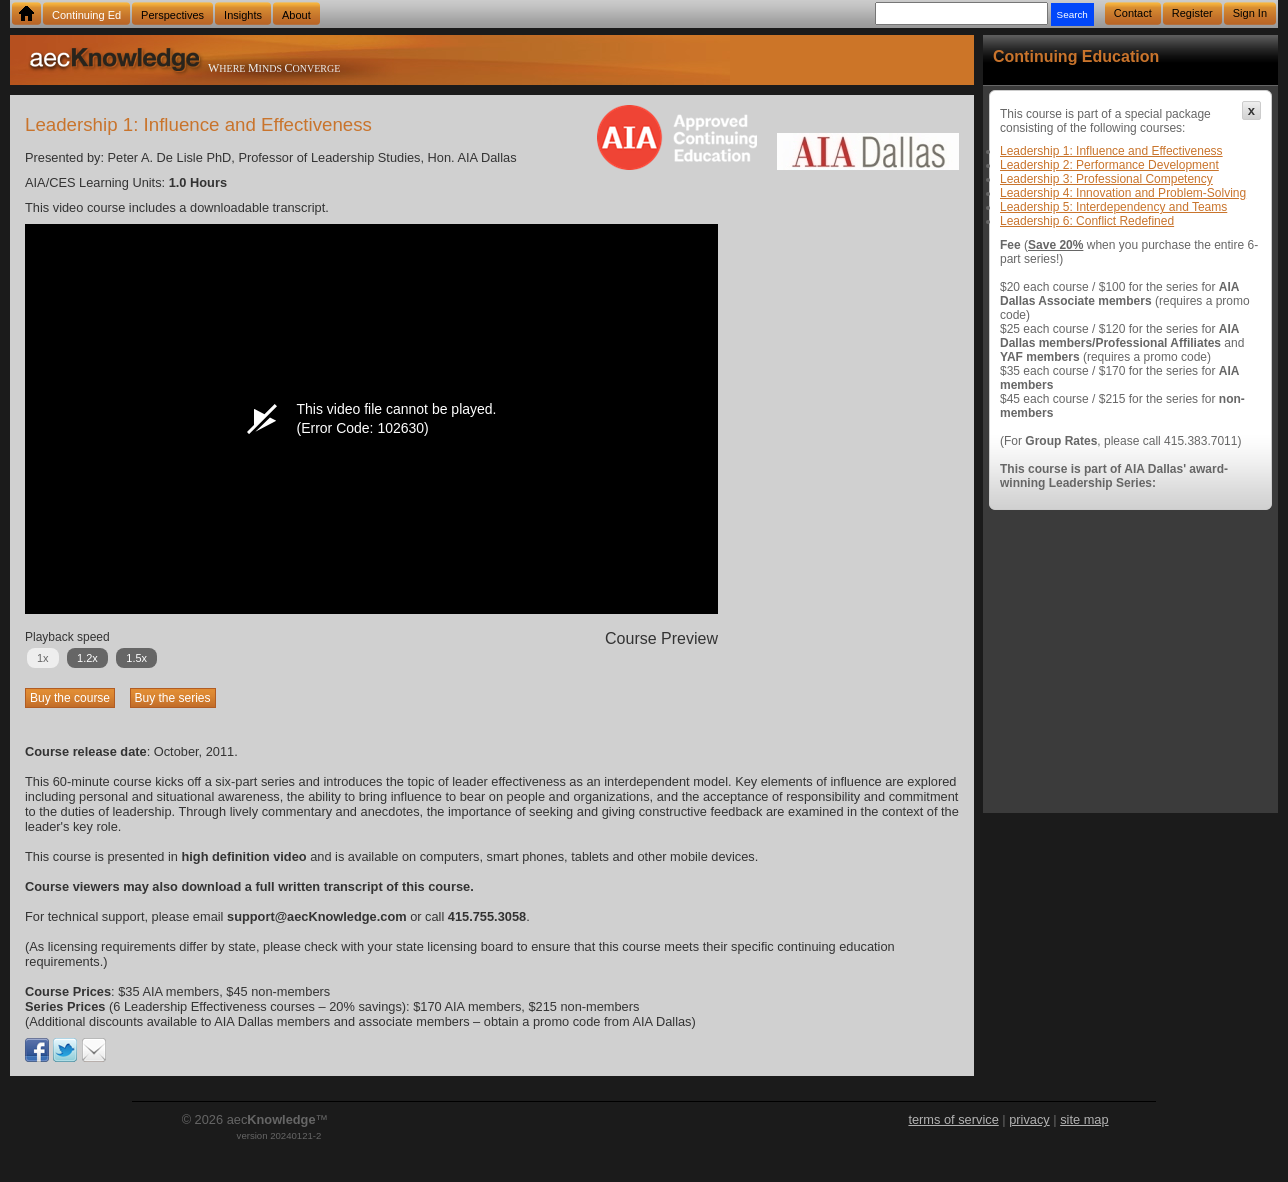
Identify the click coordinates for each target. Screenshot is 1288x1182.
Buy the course (70, 698)
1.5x (136, 658)
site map (1084, 1119)
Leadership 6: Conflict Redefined (1087, 221)
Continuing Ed (86, 15)
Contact (1133, 13)
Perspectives (172, 15)
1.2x (87, 658)
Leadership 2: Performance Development (1109, 165)
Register (1192, 13)
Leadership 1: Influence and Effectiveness (1111, 151)
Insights (243, 15)
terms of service (953, 1119)
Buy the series (173, 698)
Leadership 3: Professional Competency (1106, 179)
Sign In (1250, 13)
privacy (1029, 1119)
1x (43, 658)
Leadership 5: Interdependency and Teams (1113, 207)
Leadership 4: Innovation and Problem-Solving (1123, 193)
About (296, 15)
